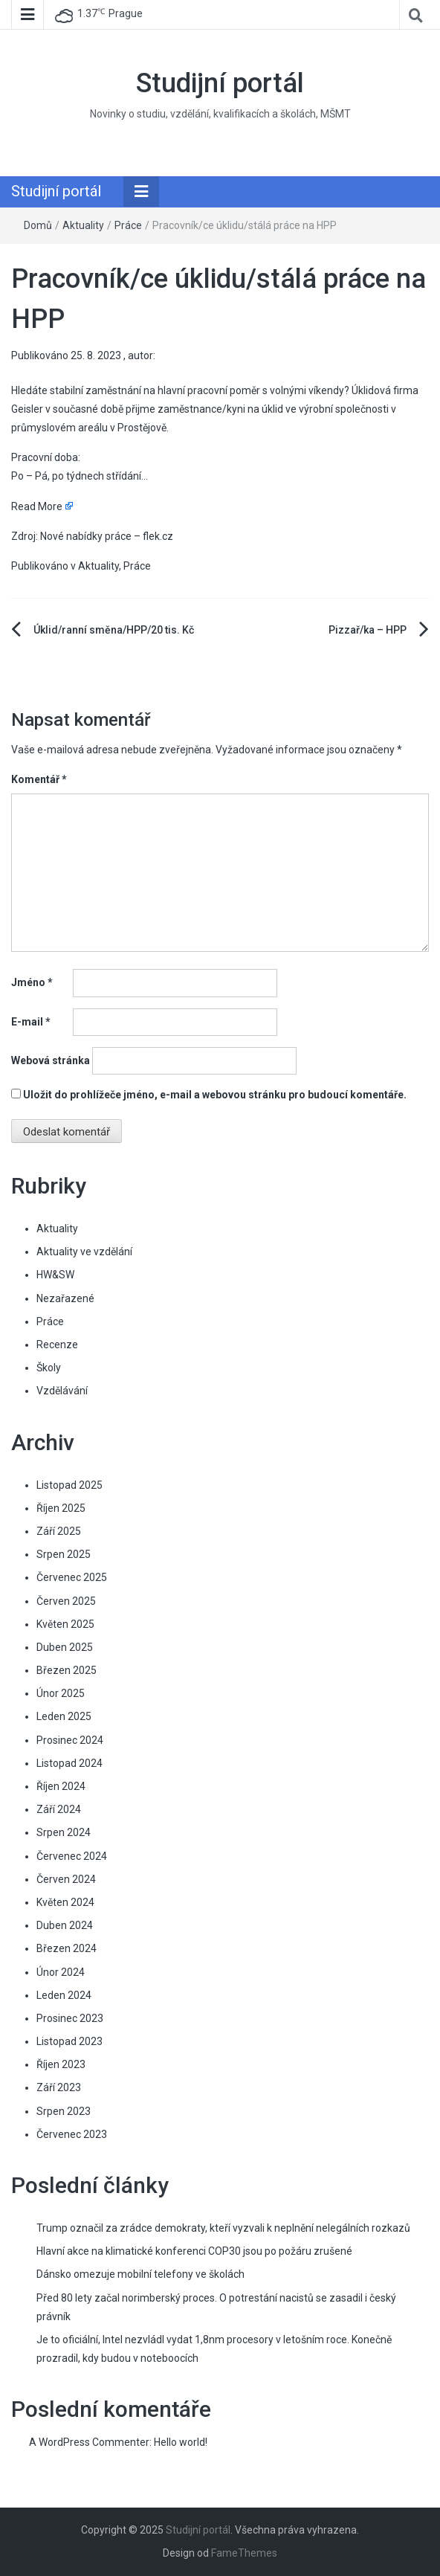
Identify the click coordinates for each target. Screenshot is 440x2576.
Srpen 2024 (63, 1832)
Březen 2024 (66, 1948)
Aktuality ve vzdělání (84, 1252)
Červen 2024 (66, 1879)
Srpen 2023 (63, 2111)
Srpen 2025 (63, 1554)
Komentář (39, 779)
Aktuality (83, 225)
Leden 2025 (63, 1716)
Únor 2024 (60, 1972)
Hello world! (180, 2442)
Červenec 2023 (71, 2134)
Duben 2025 (64, 1647)
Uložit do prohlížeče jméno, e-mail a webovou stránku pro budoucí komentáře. (215, 1095)
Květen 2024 (65, 1902)
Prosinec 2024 (69, 1740)
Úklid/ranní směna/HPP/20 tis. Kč (113, 630)
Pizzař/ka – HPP (368, 630)
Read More (36, 506)
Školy (48, 1368)
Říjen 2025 (60, 1508)
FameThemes (244, 2553)
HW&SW (55, 1275)
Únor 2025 (60, 1693)
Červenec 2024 (71, 1856)
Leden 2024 (63, 1995)
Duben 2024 (64, 1925)
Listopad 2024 (69, 1763)
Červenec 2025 (71, 1577)
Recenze (57, 1344)
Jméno (32, 982)
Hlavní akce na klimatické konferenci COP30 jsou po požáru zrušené (194, 2251)
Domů (38, 225)
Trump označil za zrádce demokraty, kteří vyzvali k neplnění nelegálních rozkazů (223, 2228)
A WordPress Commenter (89, 2442)
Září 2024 (58, 1809)
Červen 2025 (66, 1601)
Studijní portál (220, 83)
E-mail (31, 1022)
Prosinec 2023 (69, 2018)
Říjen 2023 (60, 2064)
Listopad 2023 (69, 2041)
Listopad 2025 (69, 1485)
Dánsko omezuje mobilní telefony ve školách (140, 2274)
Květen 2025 (65, 1624)
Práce (128, 225)
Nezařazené (65, 1298)
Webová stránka (50, 1060)
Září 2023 (58, 2087)
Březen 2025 (66, 1670)
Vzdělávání (62, 1391)
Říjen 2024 (60, 1786)
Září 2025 (58, 1531)
